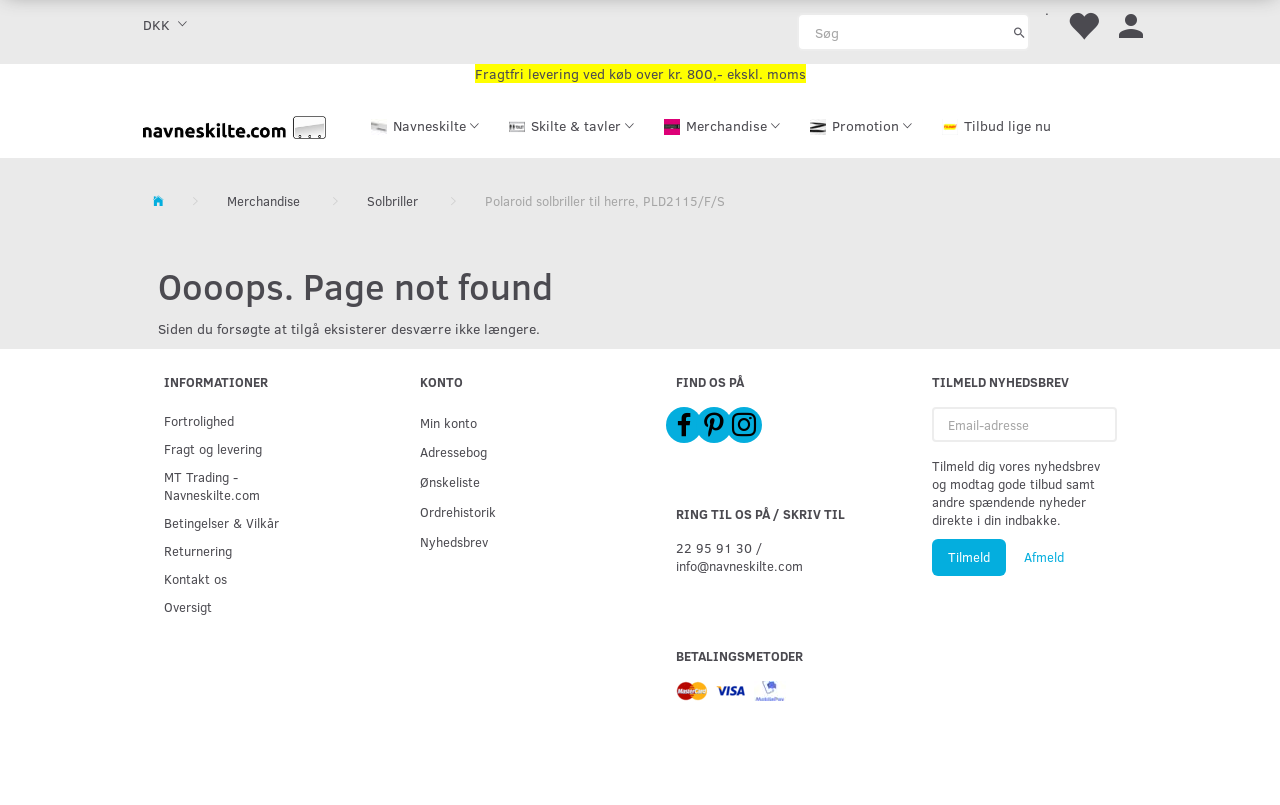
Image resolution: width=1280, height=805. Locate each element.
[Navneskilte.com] (235, 125)
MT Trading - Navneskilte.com (212, 485)
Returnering (198, 550)
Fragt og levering (213, 448)
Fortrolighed (199, 420)
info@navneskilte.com (739, 565)
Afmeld (1044, 557)
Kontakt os (195, 578)
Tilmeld (969, 557)
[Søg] (1019, 32)
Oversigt (188, 606)
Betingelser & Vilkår (221, 522)
